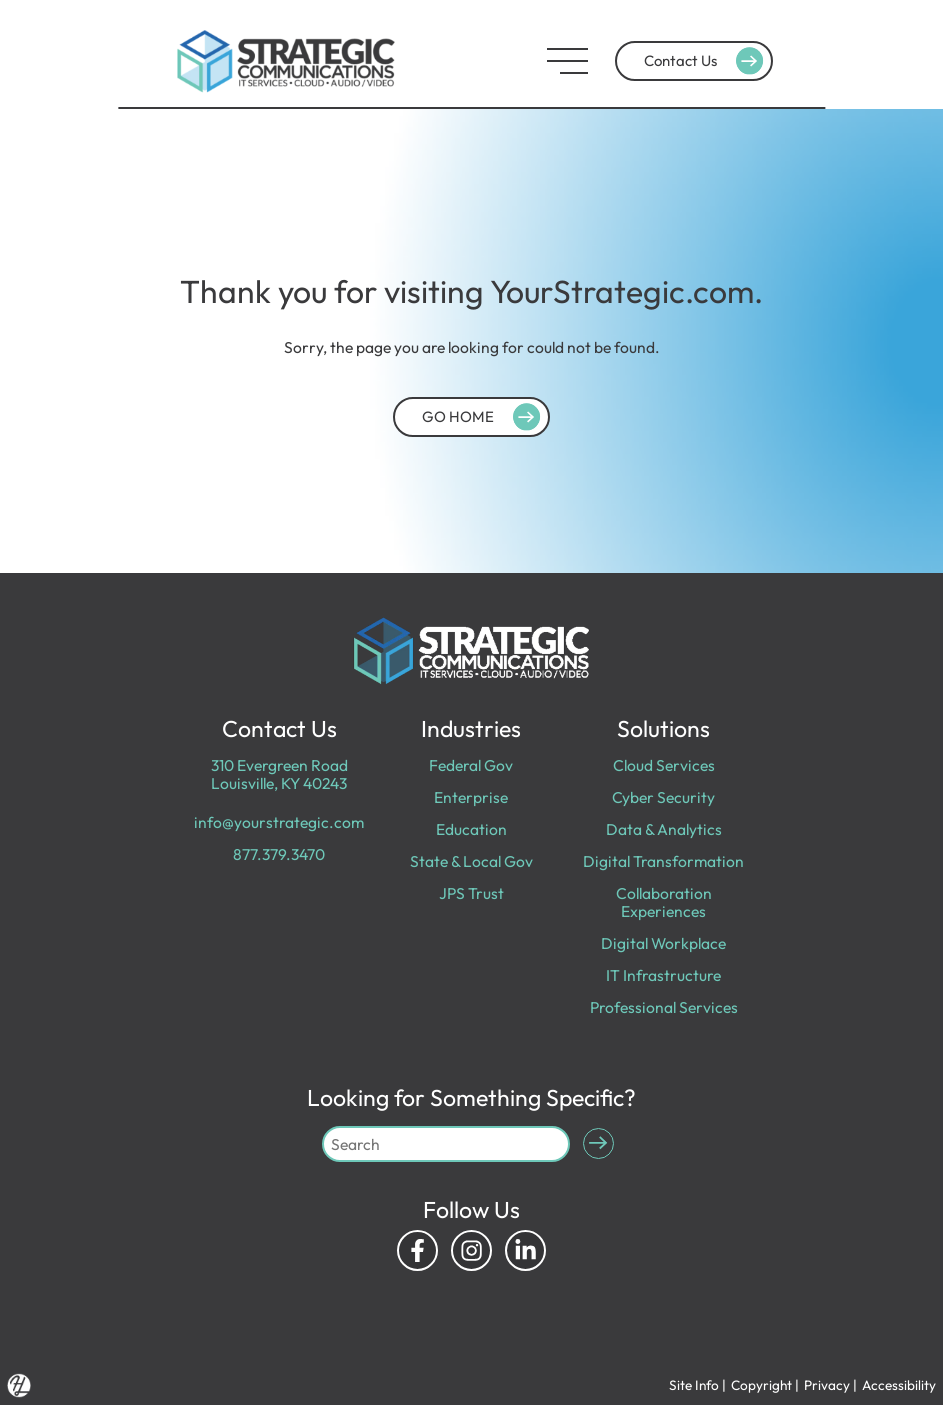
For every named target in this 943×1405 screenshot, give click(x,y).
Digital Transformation (663, 861)
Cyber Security (663, 797)
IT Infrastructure (663, 975)
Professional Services (664, 1007)
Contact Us (706, 61)
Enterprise (471, 797)
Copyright (761, 1385)
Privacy (827, 1385)
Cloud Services (664, 765)
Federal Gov (471, 765)
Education (471, 829)
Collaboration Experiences (664, 902)
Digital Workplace (663, 943)
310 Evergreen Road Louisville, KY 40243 (279, 774)
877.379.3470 (279, 854)
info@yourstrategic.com (279, 822)
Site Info (694, 1385)
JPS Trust (471, 893)
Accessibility (899, 1385)
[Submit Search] (598, 1143)
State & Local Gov (471, 861)
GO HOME (484, 416)
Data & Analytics (664, 829)
